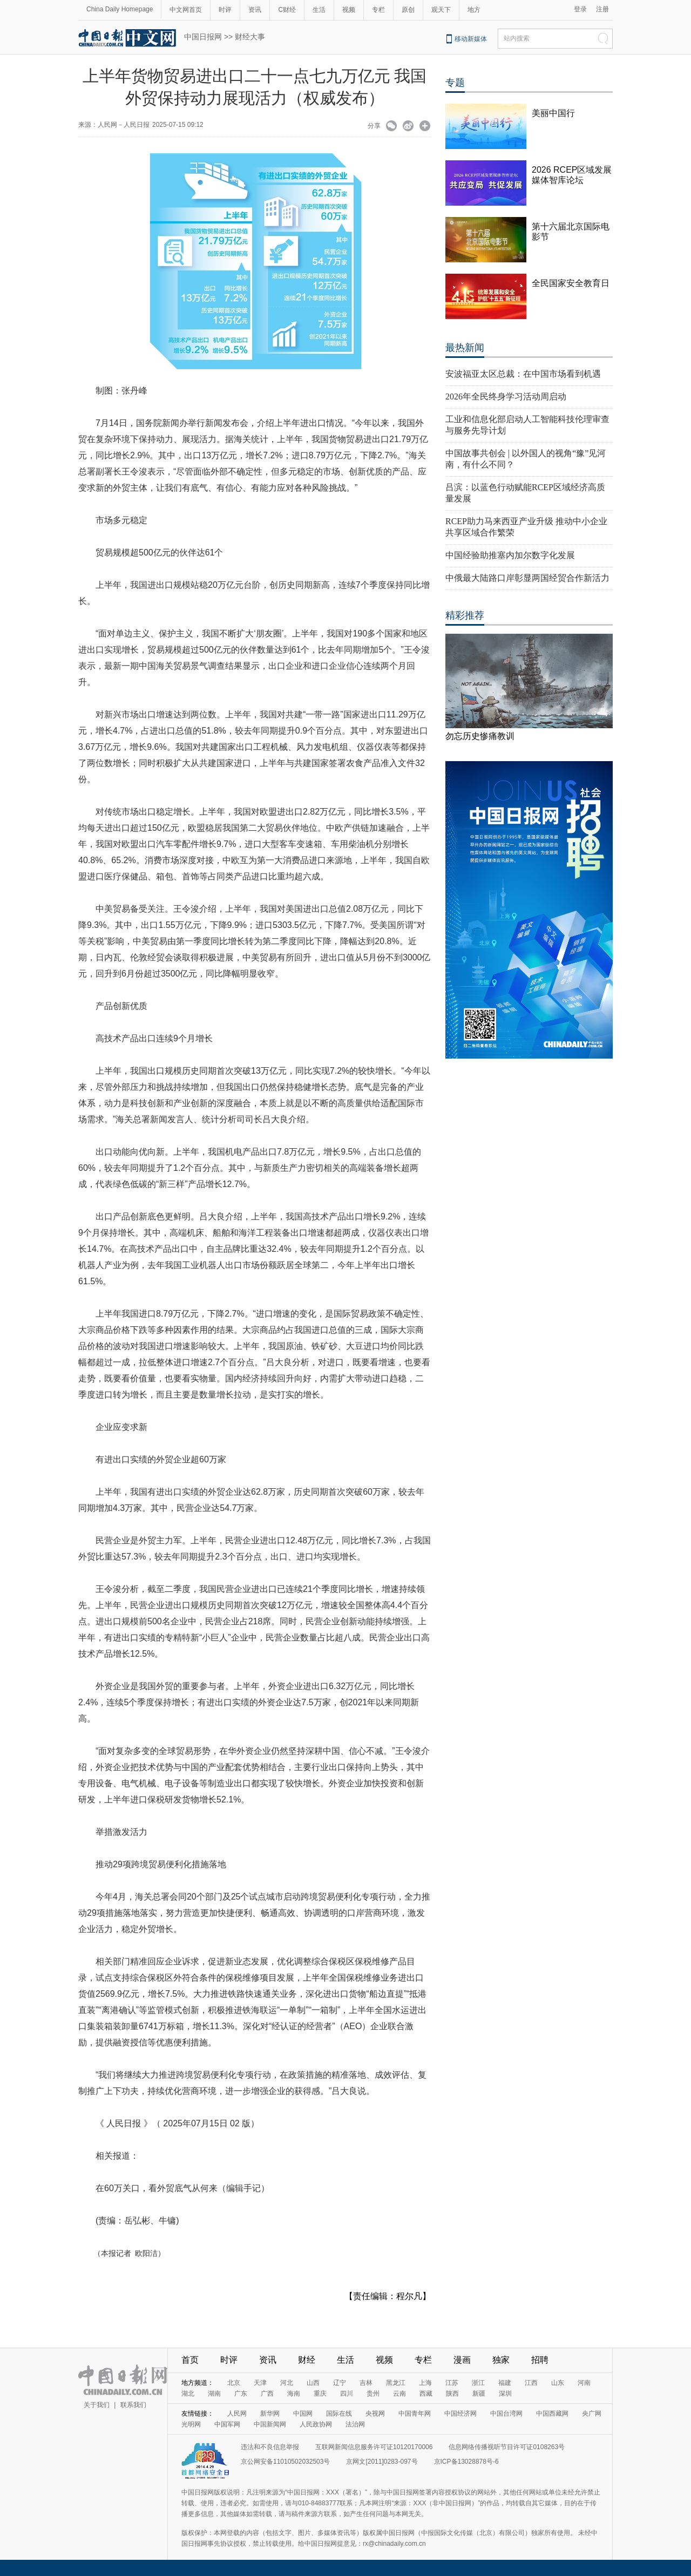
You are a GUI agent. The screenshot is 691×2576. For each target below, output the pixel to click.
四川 (346, 2393)
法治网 (355, 2424)
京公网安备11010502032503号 (285, 2461)
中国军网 (227, 2424)
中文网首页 (186, 9)
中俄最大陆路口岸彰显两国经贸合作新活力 (527, 577)
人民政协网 (316, 2424)
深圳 (505, 2393)
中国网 (303, 2413)
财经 (306, 2359)
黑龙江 (395, 2383)
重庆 (320, 2393)
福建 (504, 2383)
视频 (348, 9)
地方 (474, 9)
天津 (260, 2383)
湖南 (214, 2393)
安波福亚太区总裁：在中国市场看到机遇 (523, 373)
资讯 (254, 9)
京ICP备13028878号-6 (466, 2461)
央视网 (375, 2413)
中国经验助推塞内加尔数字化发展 (510, 555)
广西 (267, 2393)
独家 (501, 2359)
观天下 (441, 9)
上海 (425, 2383)
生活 (319, 9)
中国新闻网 (270, 2424)
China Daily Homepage (119, 9)
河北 (286, 2383)
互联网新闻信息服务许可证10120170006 (373, 2447)
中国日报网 (203, 36)
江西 (531, 2383)
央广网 (591, 2413)
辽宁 (339, 2383)
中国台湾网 (506, 2413)
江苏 (451, 2383)
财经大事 (250, 36)
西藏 (425, 2393)
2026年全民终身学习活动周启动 (505, 396)
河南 (584, 2383)
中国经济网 (460, 2413)
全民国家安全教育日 (570, 283)
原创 (408, 9)
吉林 (366, 2383)
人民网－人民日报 (124, 124)
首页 (190, 2359)
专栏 (378, 9)
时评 (225, 9)
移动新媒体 (471, 39)
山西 (313, 2383)
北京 (233, 2383)
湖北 (187, 2393)
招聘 (539, 2359)
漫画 (462, 2359)
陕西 (452, 2393)
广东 (240, 2393)
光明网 (191, 2424)
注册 (602, 9)
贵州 (373, 2393)
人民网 (237, 2413)
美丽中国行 (553, 113)
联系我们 (133, 2405)
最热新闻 (464, 347)
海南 (293, 2393)
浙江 (478, 2383)
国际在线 (339, 2413)
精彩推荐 (464, 615)
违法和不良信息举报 (270, 2447)
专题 (455, 82)
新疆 (478, 2393)
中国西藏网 (552, 2413)
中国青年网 (414, 2413)
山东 (557, 2383)
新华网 (270, 2413)
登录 (580, 9)
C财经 (287, 9)
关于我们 (97, 2405)
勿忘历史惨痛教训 (479, 736)
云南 (399, 2393)
